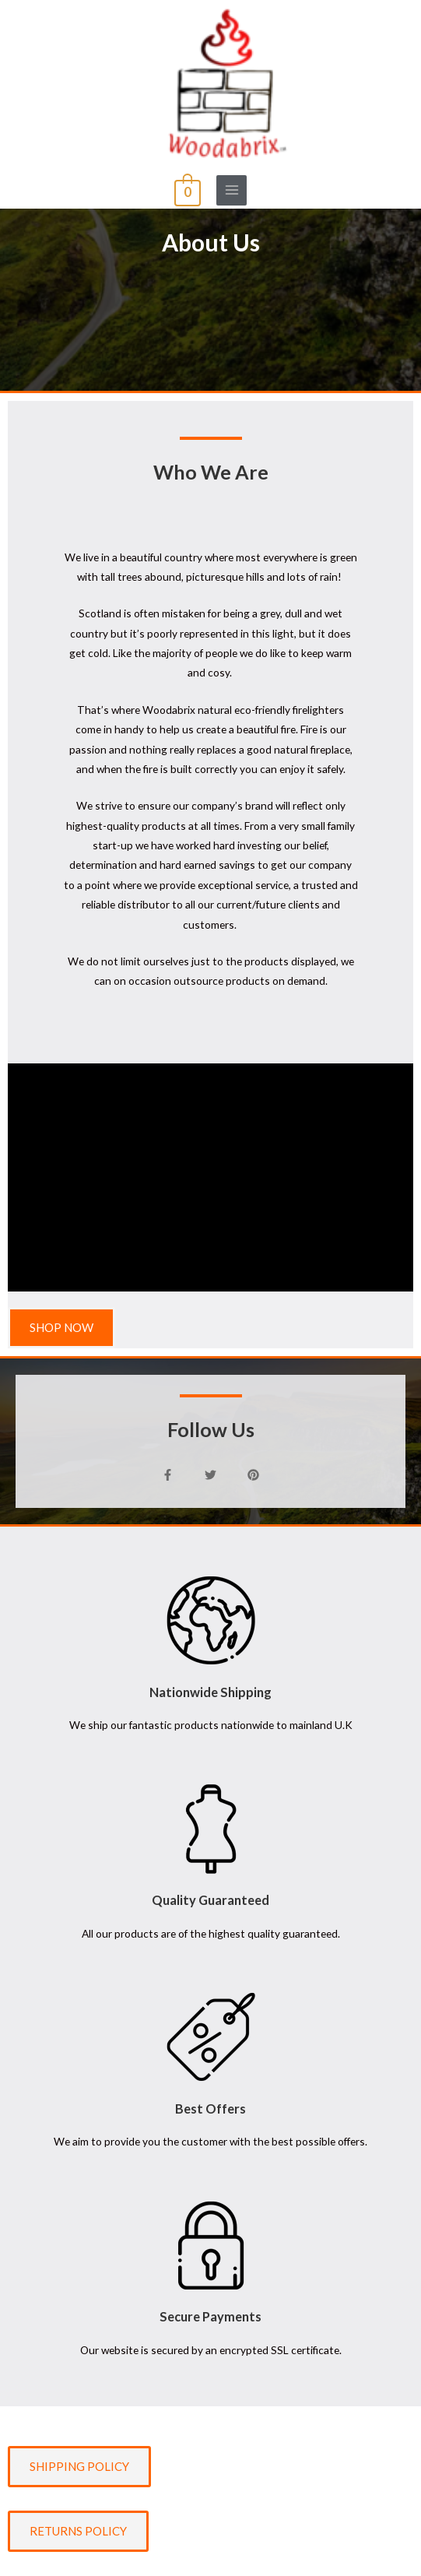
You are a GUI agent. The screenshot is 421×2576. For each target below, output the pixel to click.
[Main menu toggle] (231, 190)
